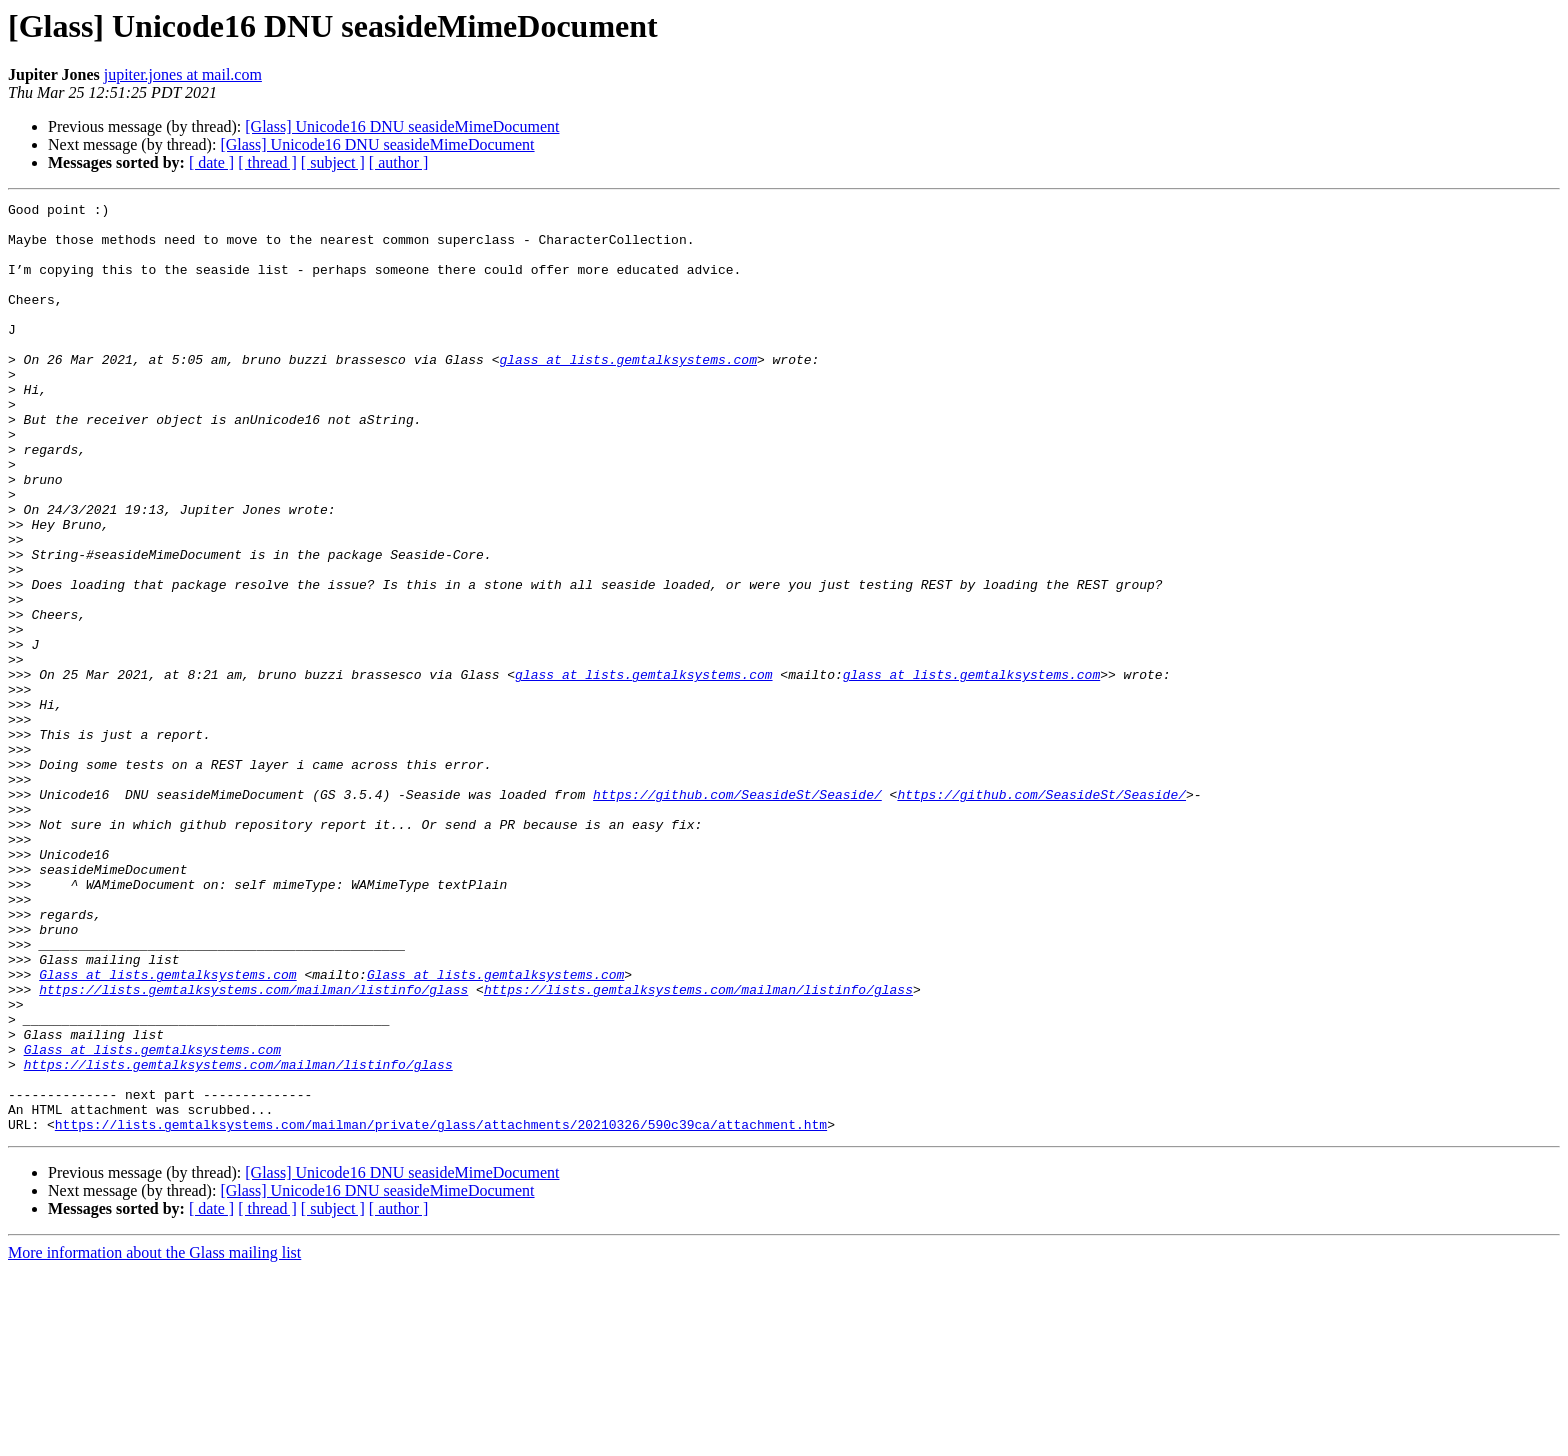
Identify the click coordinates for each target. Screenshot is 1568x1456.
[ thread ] (267, 162)
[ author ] (399, 162)
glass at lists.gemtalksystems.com (627, 392)
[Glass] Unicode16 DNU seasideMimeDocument (402, 126)
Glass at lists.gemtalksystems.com (167, 1130)
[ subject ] (333, 162)
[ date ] (211, 162)
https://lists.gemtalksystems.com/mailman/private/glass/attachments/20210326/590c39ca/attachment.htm (441, 1310)
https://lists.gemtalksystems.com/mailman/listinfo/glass (253, 1148)
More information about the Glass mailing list (154, 1438)
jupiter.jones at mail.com (183, 74)
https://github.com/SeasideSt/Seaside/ (737, 914)
